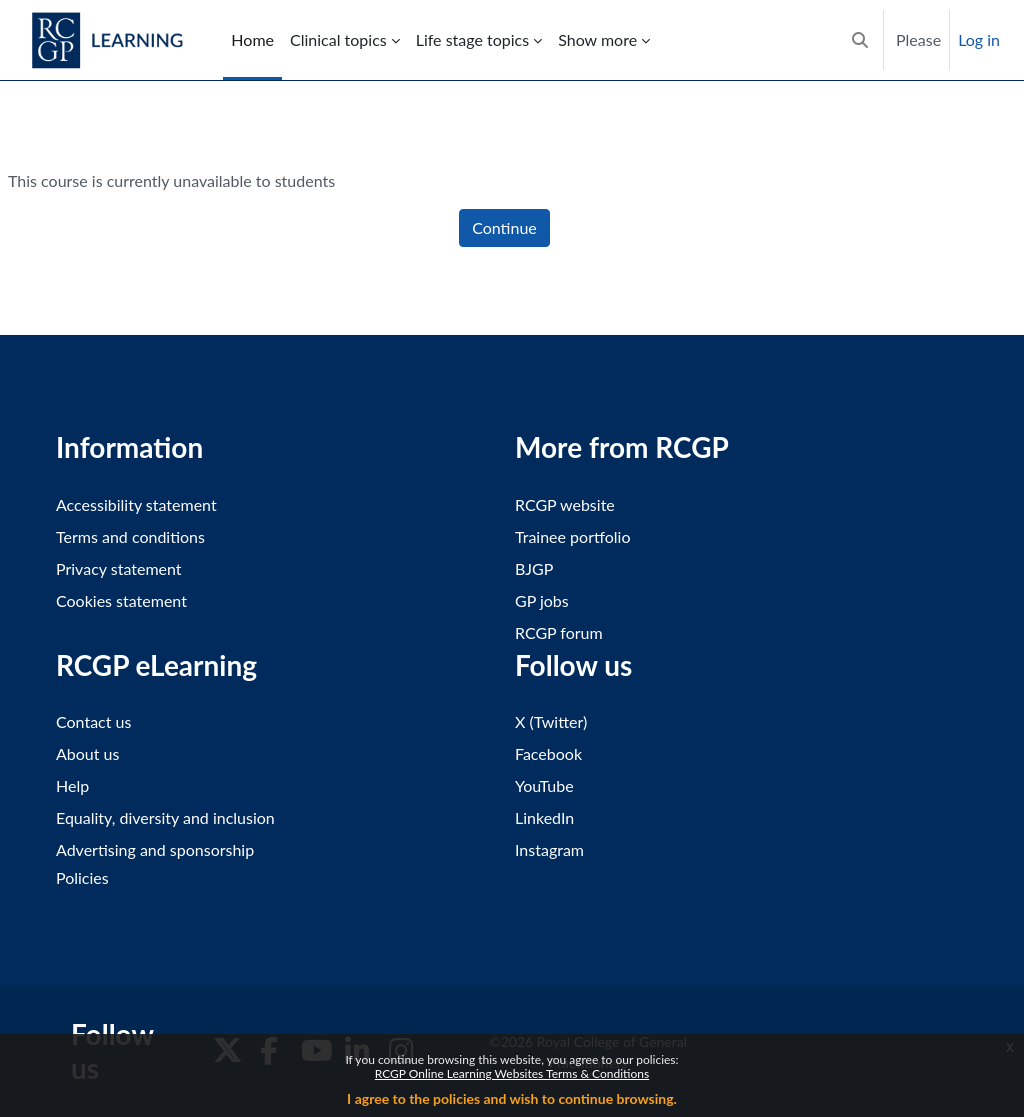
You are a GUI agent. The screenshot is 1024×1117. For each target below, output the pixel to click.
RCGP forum (559, 632)
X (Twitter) (551, 721)
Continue (504, 227)
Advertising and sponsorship (155, 849)
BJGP (534, 568)
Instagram (549, 849)
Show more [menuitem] (597, 39)
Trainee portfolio (572, 536)
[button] (860, 40)
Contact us (93, 721)
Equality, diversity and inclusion (165, 817)
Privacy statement (119, 568)
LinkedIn (544, 817)
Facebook (548, 753)
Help (72, 785)
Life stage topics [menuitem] (472, 39)
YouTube (544, 785)
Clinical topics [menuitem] (338, 39)
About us (87, 753)
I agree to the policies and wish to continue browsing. (512, 1098)
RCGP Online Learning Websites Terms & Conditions (512, 1073)
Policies (82, 877)
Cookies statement (121, 600)
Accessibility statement (136, 504)
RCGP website (565, 504)
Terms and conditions (130, 536)
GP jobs (542, 600)
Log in (979, 39)
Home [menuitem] (252, 39)
